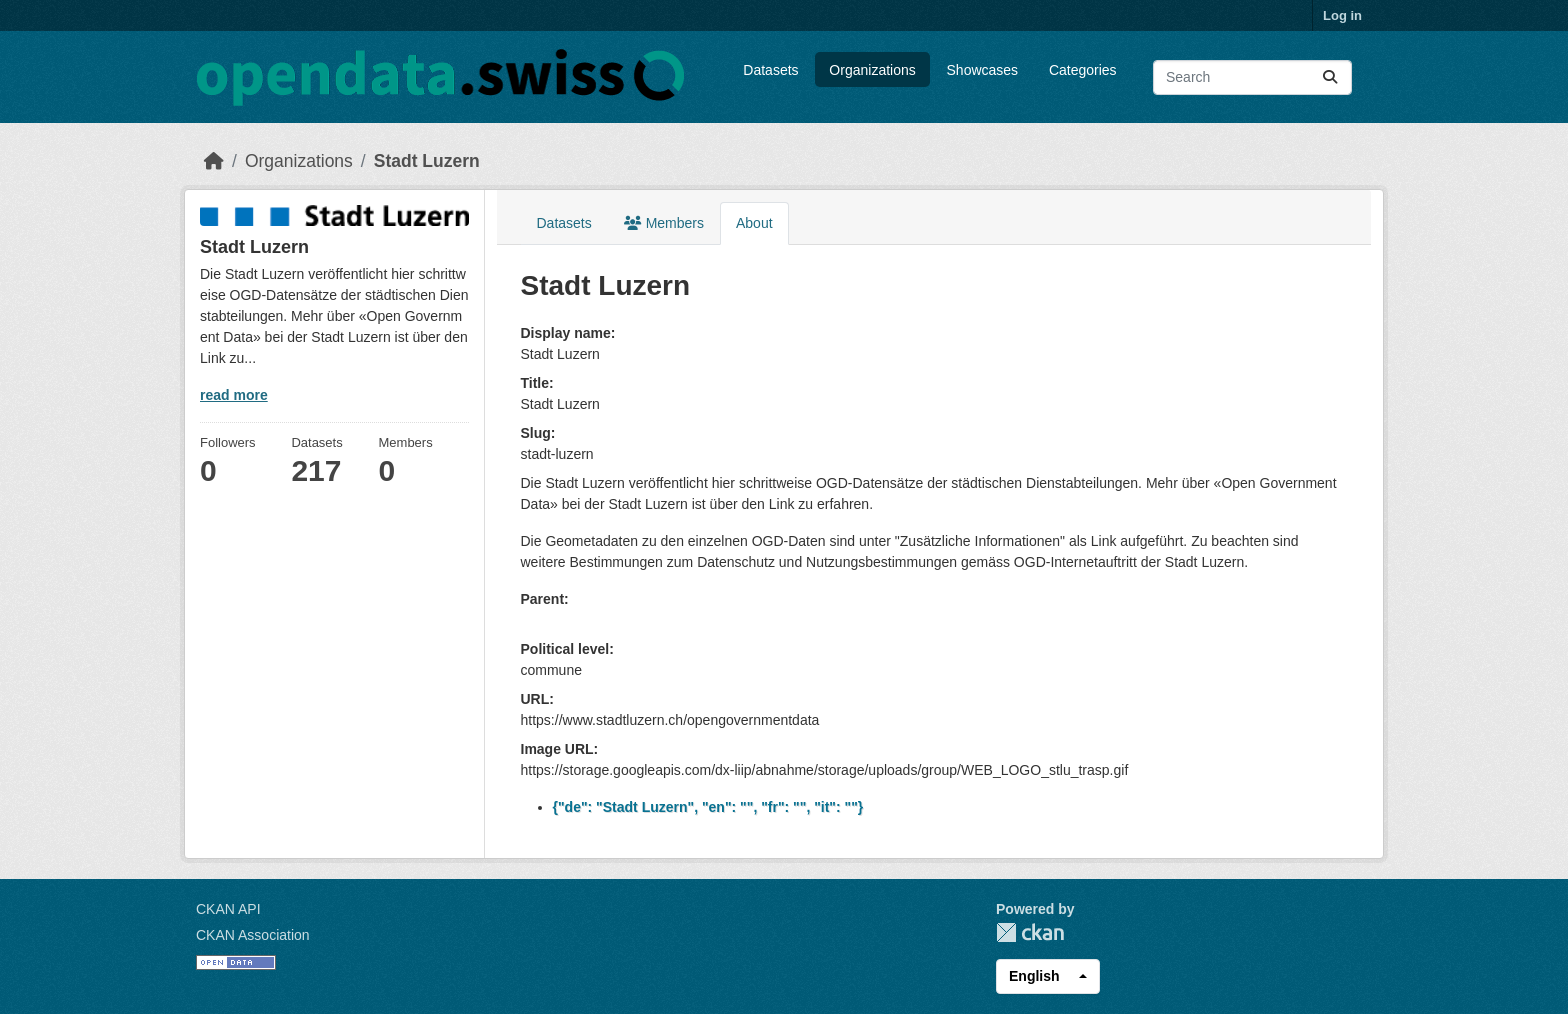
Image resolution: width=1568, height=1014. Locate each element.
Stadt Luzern (427, 161)
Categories (1083, 70)
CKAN (1030, 932)
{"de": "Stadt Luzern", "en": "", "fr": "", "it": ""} (708, 807)
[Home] (214, 161)
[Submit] (1330, 77)
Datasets (770, 70)
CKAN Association (253, 935)
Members (664, 223)
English (1034, 976)
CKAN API (228, 909)
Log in (1342, 15)
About (754, 223)
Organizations (872, 70)
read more (234, 395)
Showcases (983, 70)
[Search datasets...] (1252, 77)
